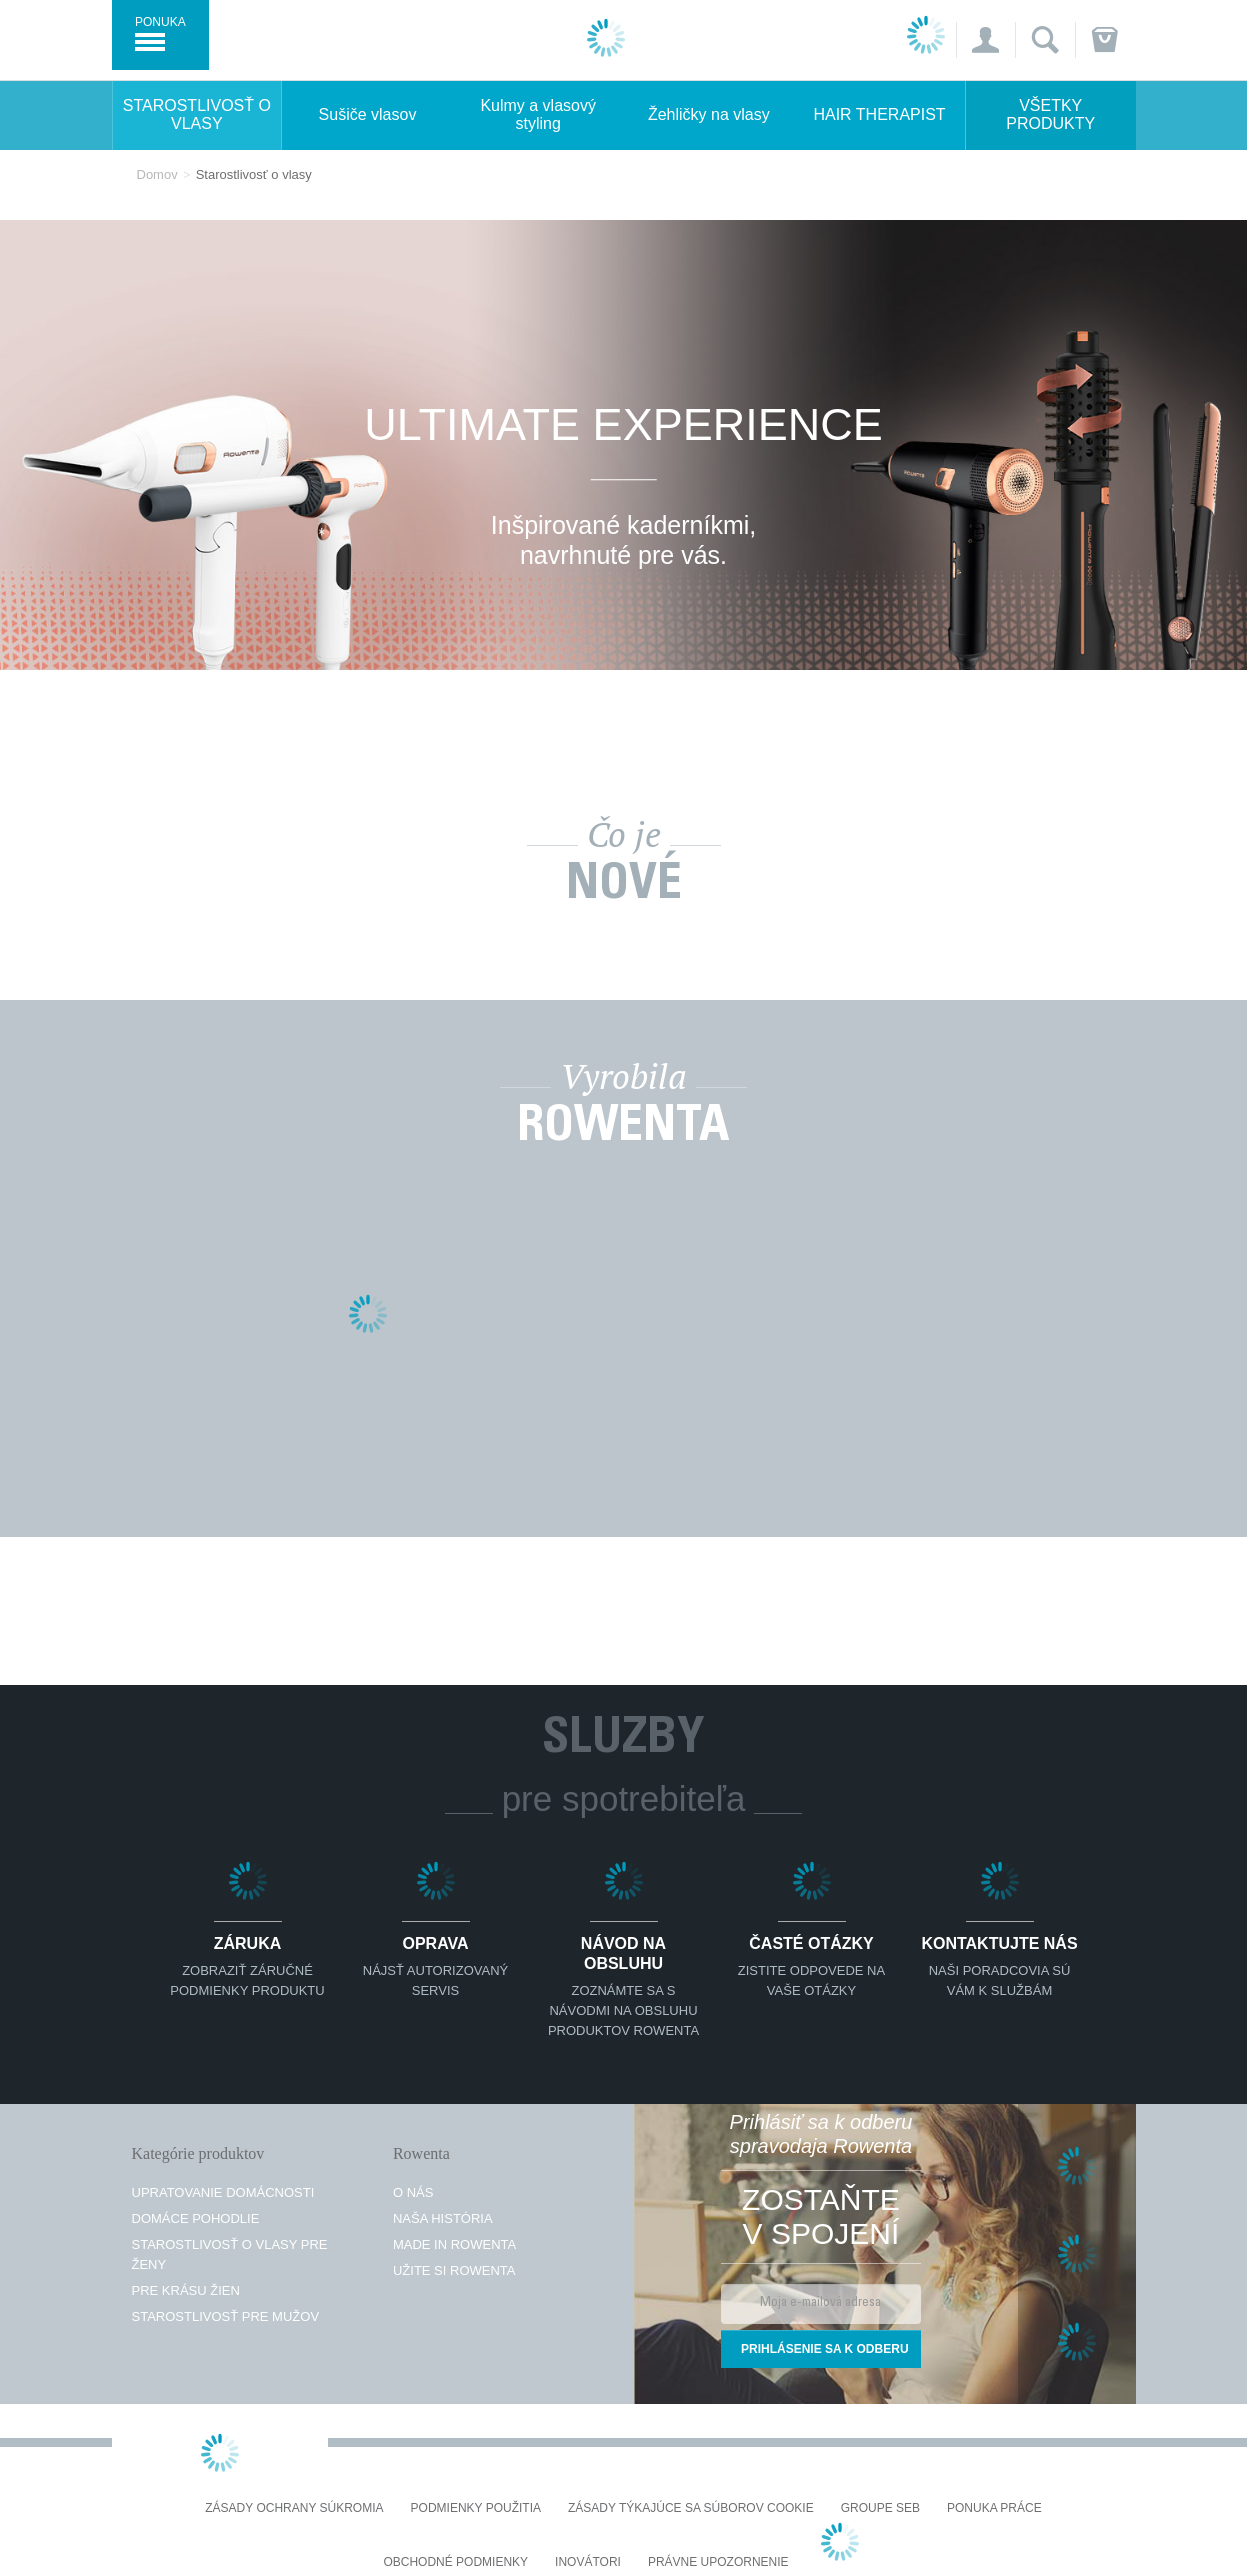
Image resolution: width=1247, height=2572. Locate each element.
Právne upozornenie (718, 2562)
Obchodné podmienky (455, 2562)
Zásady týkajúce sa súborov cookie (691, 2508)
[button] (985, 40)
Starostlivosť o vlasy (197, 114)
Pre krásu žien (186, 2290)
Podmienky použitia (476, 2508)
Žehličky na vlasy (709, 114)
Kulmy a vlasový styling (538, 114)
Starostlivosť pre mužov (226, 2316)
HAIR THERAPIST (879, 114)
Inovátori (588, 2562)
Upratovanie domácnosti (223, 2192)
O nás (413, 2192)
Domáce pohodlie (196, 2218)
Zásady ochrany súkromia (294, 2508)
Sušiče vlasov (368, 114)
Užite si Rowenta (454, 2270)
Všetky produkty (1050, 114)
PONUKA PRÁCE (994, 2508)
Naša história (443, 2218)
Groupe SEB (880, 2508)
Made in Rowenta (454, 2244)
